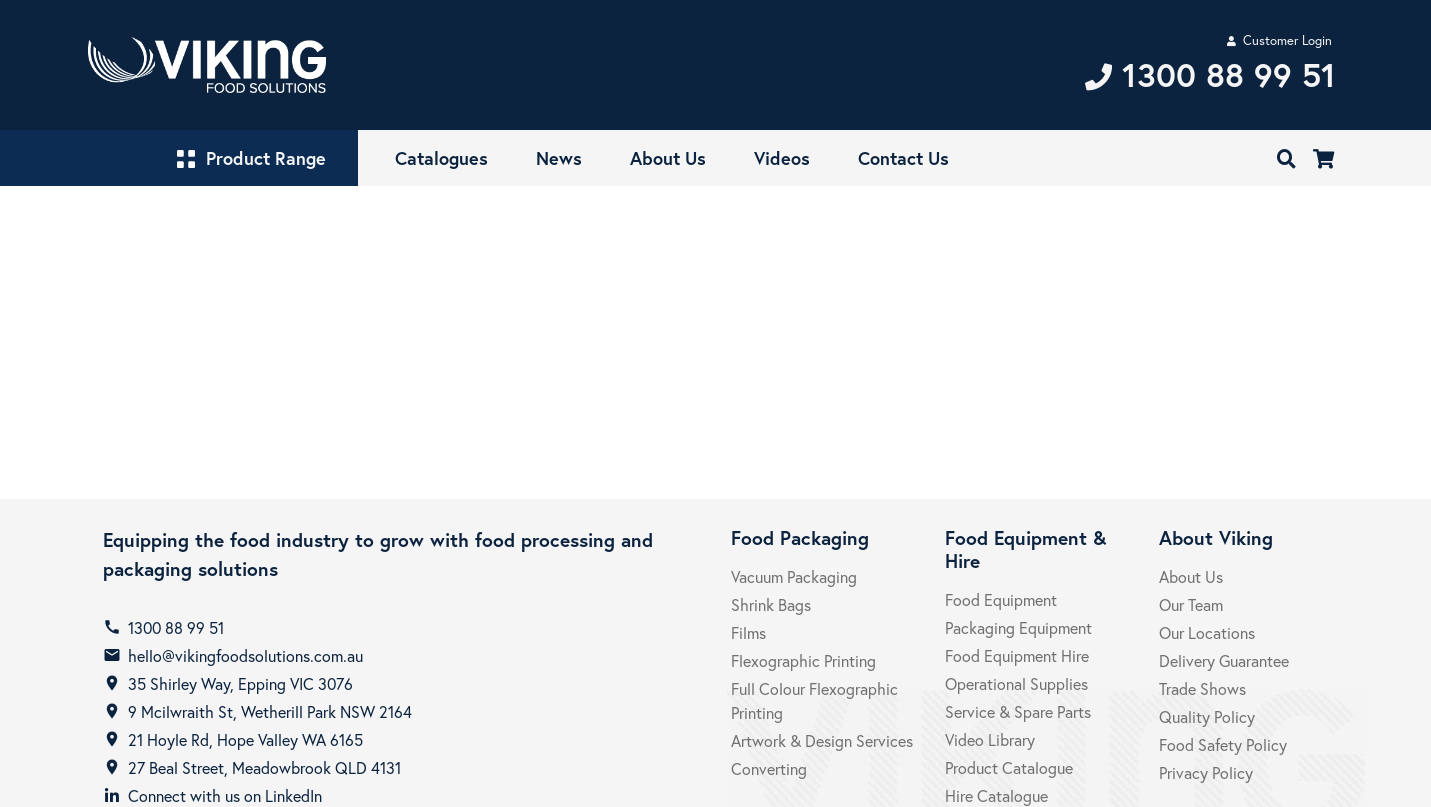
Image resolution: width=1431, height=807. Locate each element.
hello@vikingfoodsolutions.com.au (245, 655)
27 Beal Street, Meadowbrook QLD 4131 (264, 767)
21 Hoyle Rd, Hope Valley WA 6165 (245, 739)
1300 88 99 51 (176, 627)
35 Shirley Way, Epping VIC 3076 (240, 683)
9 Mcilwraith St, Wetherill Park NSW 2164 (270, 711)
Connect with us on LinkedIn (225, 795)
